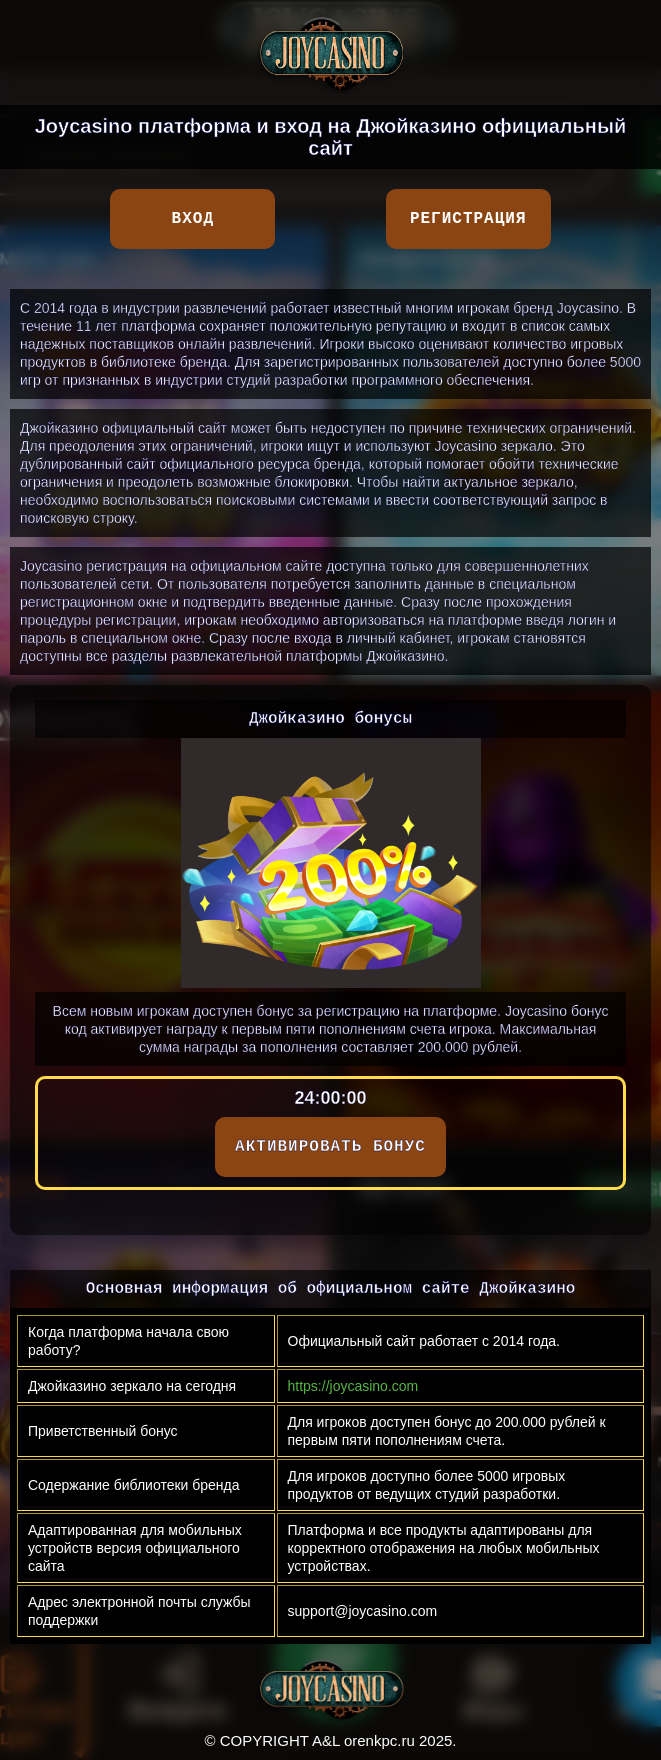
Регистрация (468, 219)
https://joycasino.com (353, 1386)
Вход (193, 219)
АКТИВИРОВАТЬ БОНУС (330, 1147)
